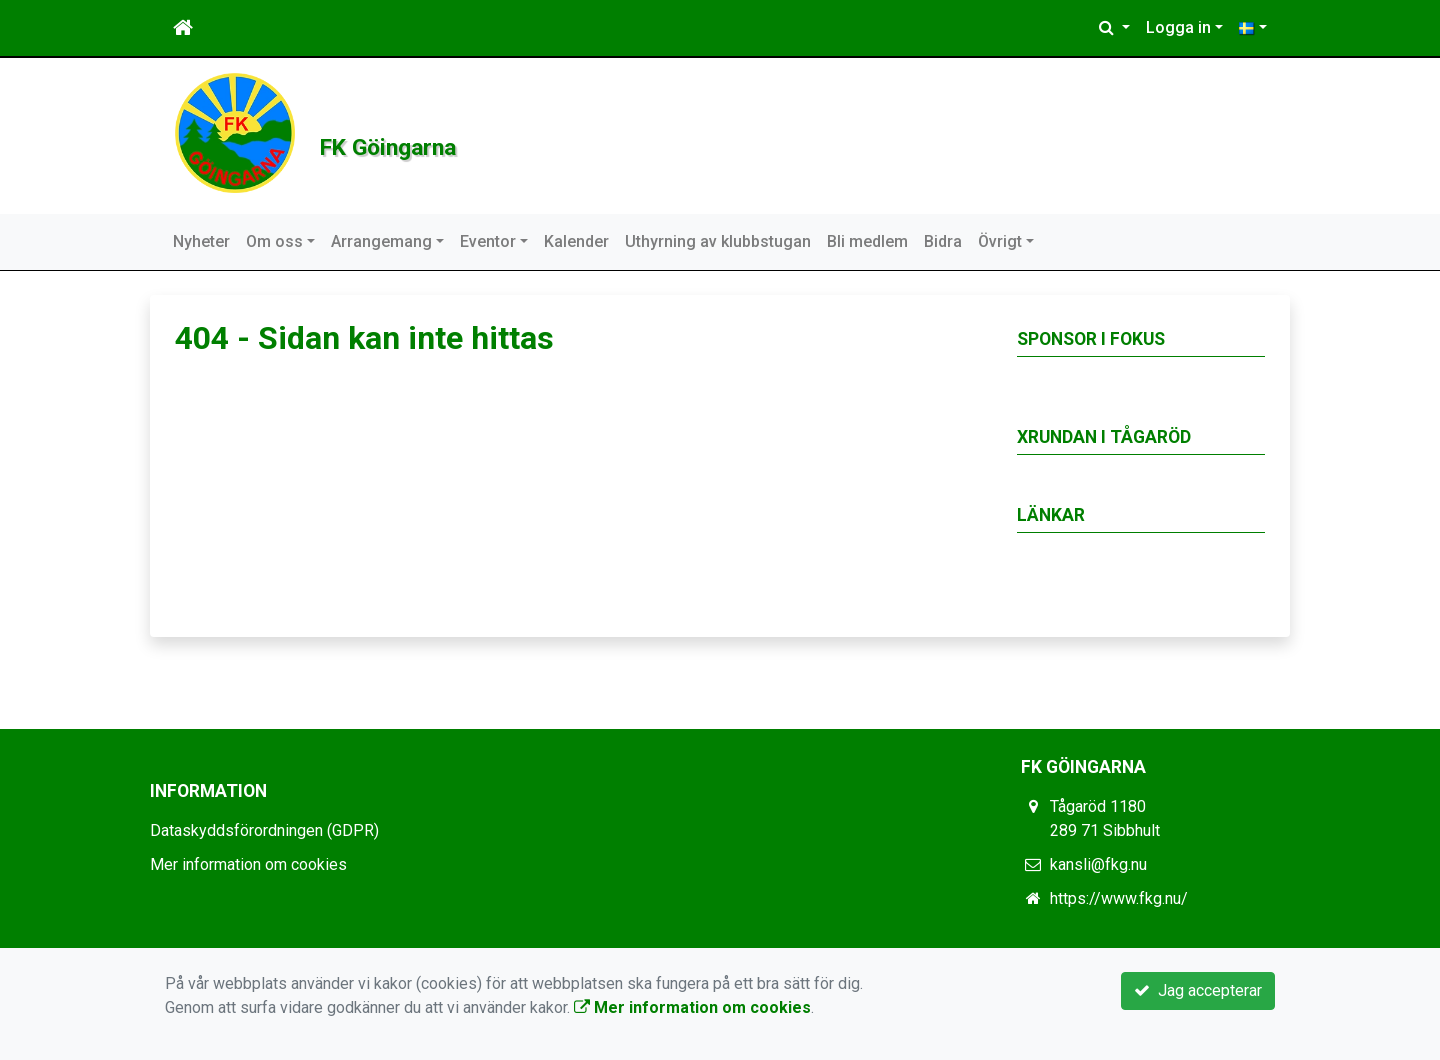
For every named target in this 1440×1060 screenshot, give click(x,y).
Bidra (943, 241)
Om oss (274, 241)
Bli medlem (867, 241)
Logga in (1178, 27)
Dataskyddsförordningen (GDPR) (264, 830)
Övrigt (1000, 241)
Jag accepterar (1198, 990)
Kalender (576, 241)
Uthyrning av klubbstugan (718, 241)
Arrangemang (381, 241)
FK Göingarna (495, 135)
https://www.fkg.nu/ (1119, 898)
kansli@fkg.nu (1098, 864)
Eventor (488, 241)
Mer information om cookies (248, 864)
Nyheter (201, 241)
